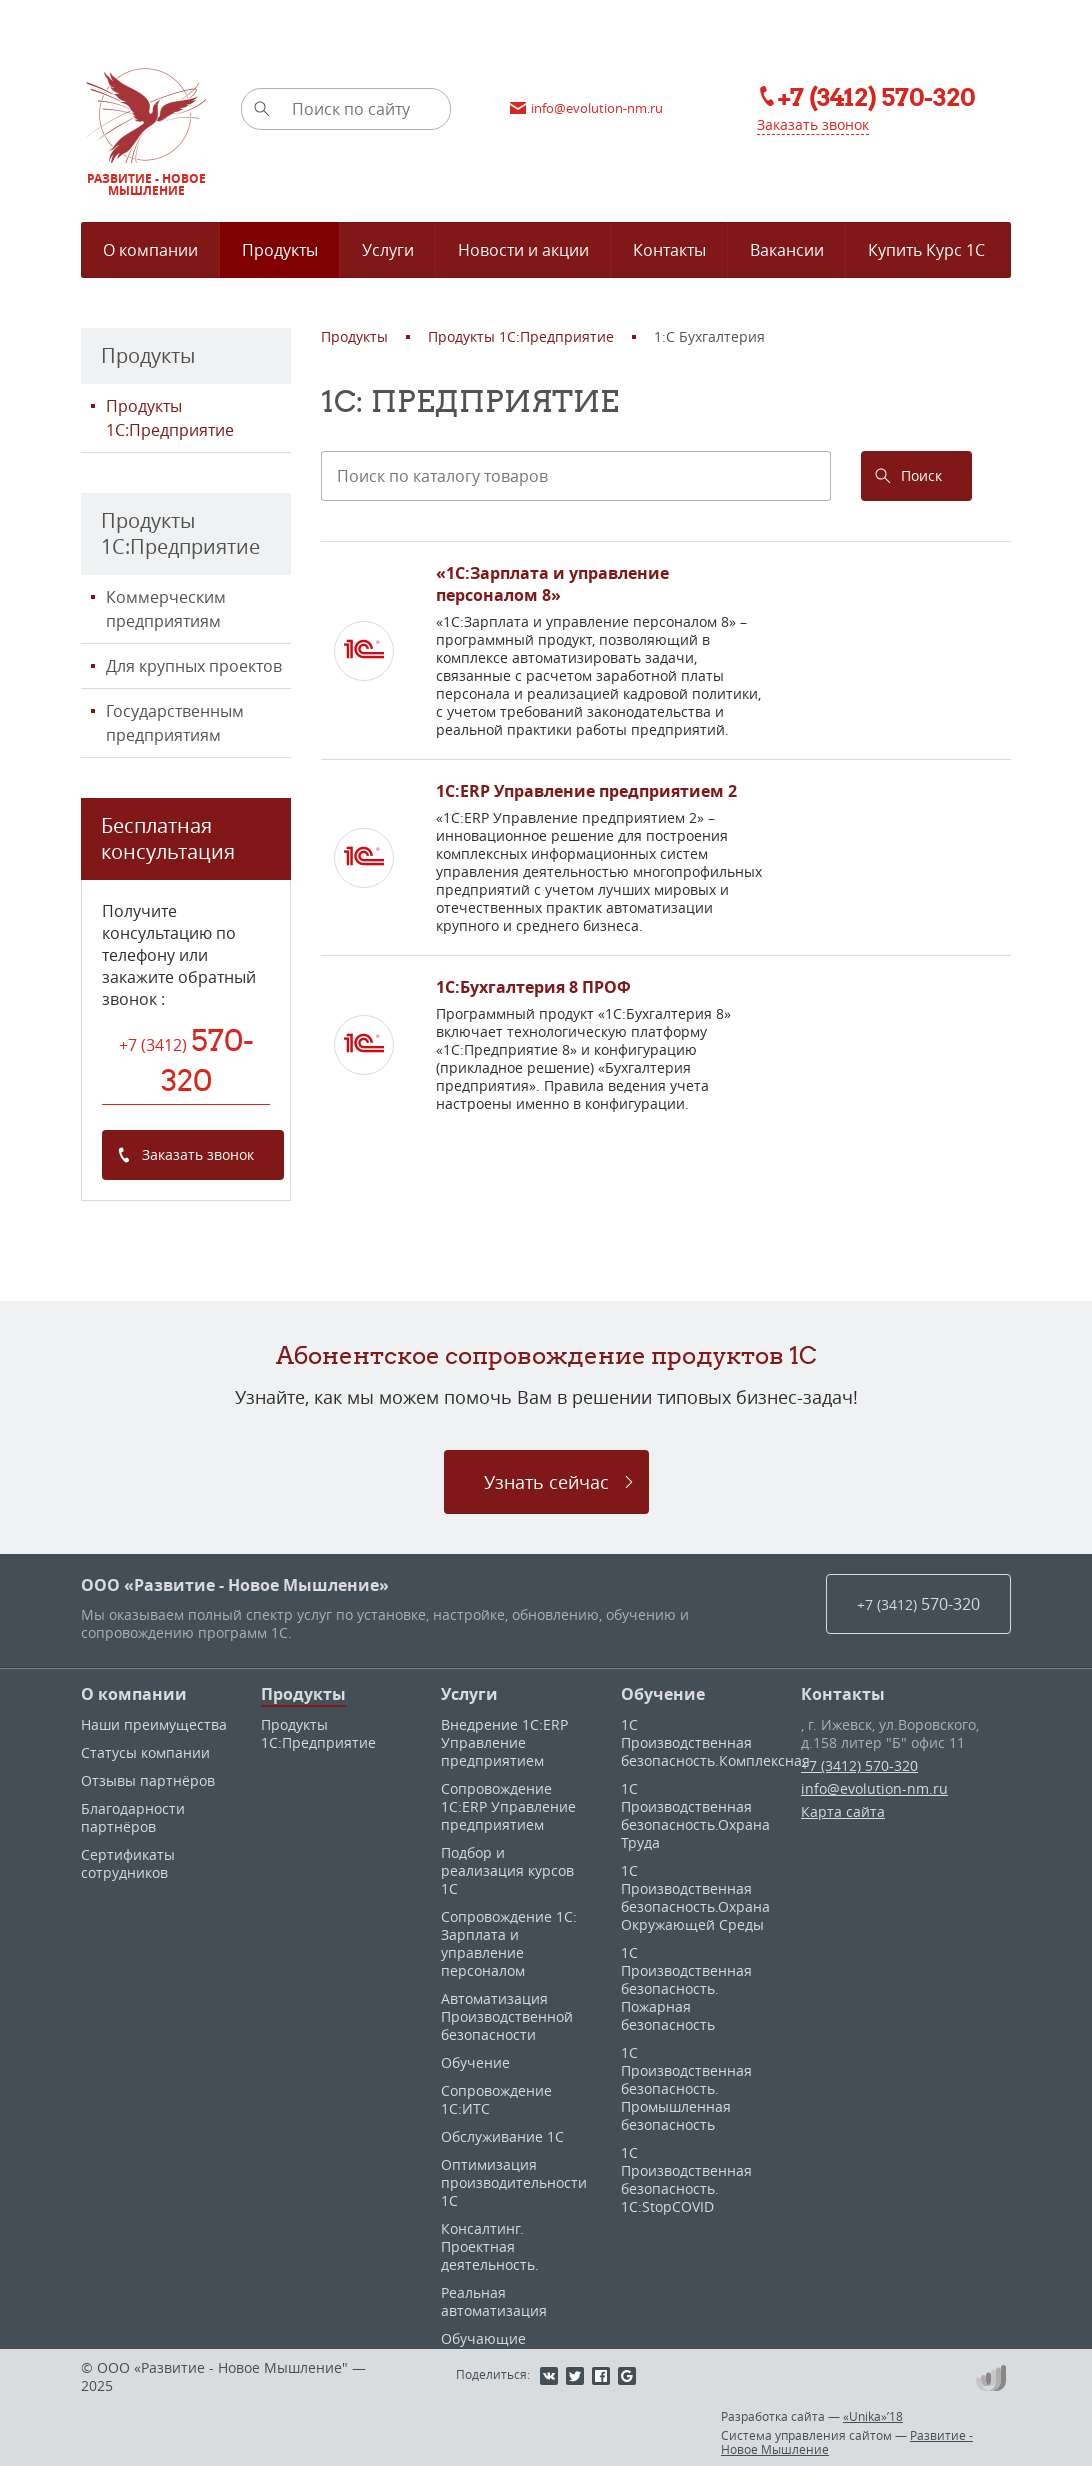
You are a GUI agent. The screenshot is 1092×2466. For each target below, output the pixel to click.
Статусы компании (145, 1752)
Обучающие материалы (483, 2347)
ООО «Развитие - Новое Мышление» (235, 1585)
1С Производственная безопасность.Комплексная (715, 1742)
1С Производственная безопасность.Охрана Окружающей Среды (695, 1897)
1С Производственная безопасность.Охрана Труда (695, 1815)
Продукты (303, 1694)
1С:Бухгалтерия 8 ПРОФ (533, 987)
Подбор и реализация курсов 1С (507, 1870)
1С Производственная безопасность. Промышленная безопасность (686, 2088)
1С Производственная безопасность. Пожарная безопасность (686, 1988)
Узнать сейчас (546, 1482)
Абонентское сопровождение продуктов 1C (546, 1355)
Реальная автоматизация (494, 2301)
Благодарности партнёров (133, 1817)
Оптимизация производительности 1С (514, 2182)
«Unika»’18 (873, 2416)
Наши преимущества (154, 1724)
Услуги (469, 1694)
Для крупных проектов (194, 666)
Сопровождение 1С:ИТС (496, 2099)
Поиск (921, 475)
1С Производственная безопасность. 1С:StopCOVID (686, 2179)
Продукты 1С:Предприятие (170, 418)
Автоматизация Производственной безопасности (507, 2016)
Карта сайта (843, 1811)
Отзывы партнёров (148, 1780)
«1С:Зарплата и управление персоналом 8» (552, 584)
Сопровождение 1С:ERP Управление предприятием (508, 1806)
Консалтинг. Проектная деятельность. (490, 2246)
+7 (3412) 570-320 (859, 1765)
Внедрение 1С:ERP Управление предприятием (504, 1742)
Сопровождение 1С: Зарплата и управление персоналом (509, 1943)
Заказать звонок (813, 124)
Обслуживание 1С (502, 2136)
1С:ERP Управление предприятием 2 (586, 791)
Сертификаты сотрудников (128, 1863)
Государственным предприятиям (175, 723)
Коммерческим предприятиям (166, 609)
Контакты (843, 1694)
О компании (134, 1694)
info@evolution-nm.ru (874, 1788)
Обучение (475, 2062)
